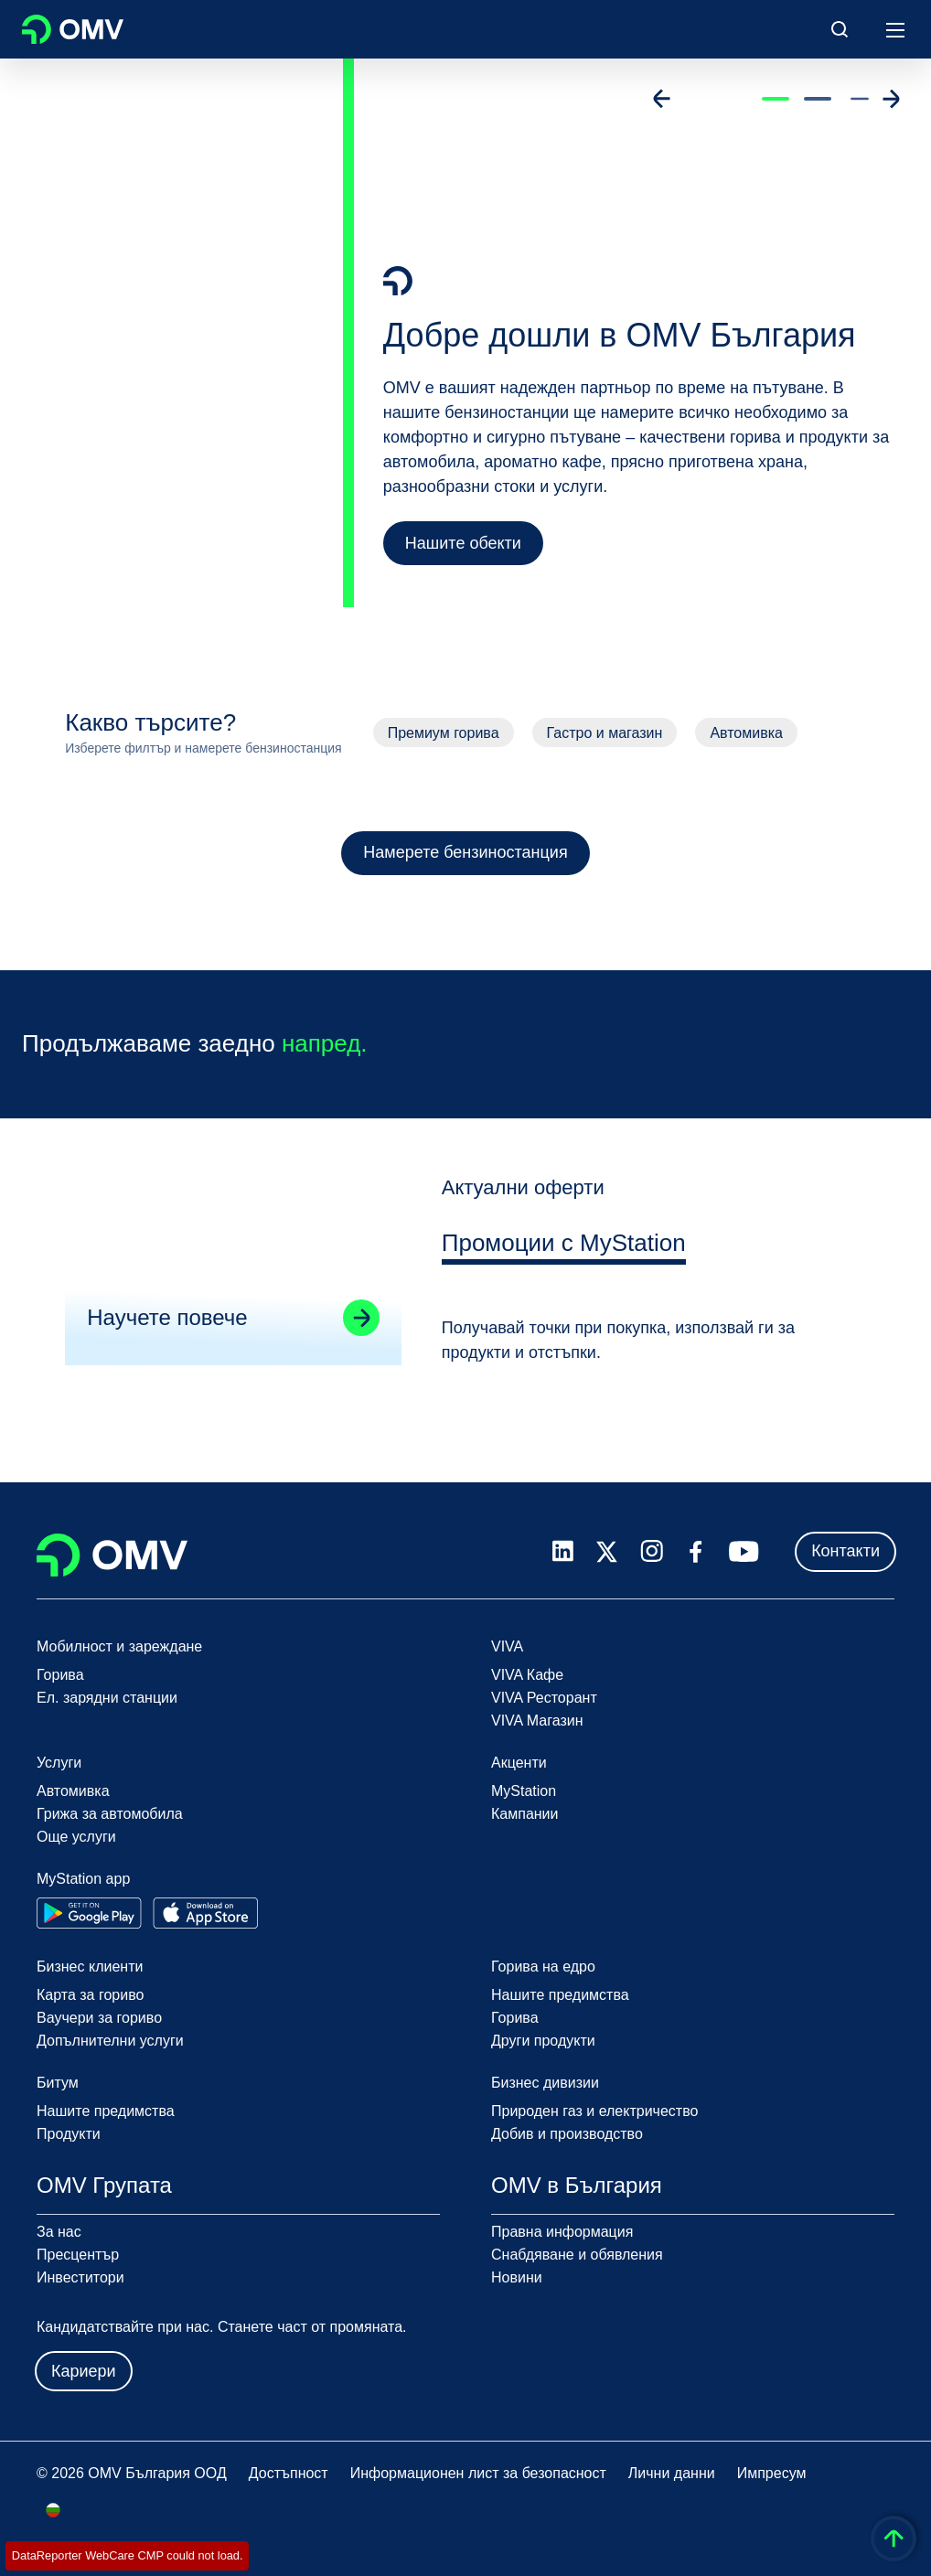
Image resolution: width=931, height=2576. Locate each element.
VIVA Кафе (527, 1675)
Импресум (772, 2473)
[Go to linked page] (360, 1326)
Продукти (69, 2134)
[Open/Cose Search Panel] (839, 29)
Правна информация (562, 2231)
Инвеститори (80, 2277)
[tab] (564, 1254)
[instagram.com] (651, 1551)
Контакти (845, 1551)
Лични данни (671, 2473)
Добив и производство (567, 2134)
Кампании (525, 1814)
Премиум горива (443, 733)
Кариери (83, 2371)
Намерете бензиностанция (465, 852)
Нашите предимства (560, 1995)
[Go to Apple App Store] (205, 1913)
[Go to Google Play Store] (89, 1913)
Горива (60, 1675)
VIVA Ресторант (544, 1697)
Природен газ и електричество (594, 2111)
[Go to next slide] (890, 98)
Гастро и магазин (605, 733)
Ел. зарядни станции (107, 1697)
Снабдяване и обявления (577, 2254)
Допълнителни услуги (110, 2040)
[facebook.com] (696, 1552)
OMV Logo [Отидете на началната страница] (72, 29)
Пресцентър (78, 2254)
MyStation (523, 1791)
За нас (59, 2231)
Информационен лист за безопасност (478, 2473)
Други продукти (543, 2040)
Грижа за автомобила (110, 1814)
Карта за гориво (90, 1995)
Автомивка (746, 733)
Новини (516, 2277)
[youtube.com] (744, 1552)
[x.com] (607, 1552)
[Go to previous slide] (662, 98)
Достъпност (288, 2473)
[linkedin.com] (562, 1551)
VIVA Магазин (537, 1720)
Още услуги (76, 1836)
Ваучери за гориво (99, 2018)
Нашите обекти (463, 543)
